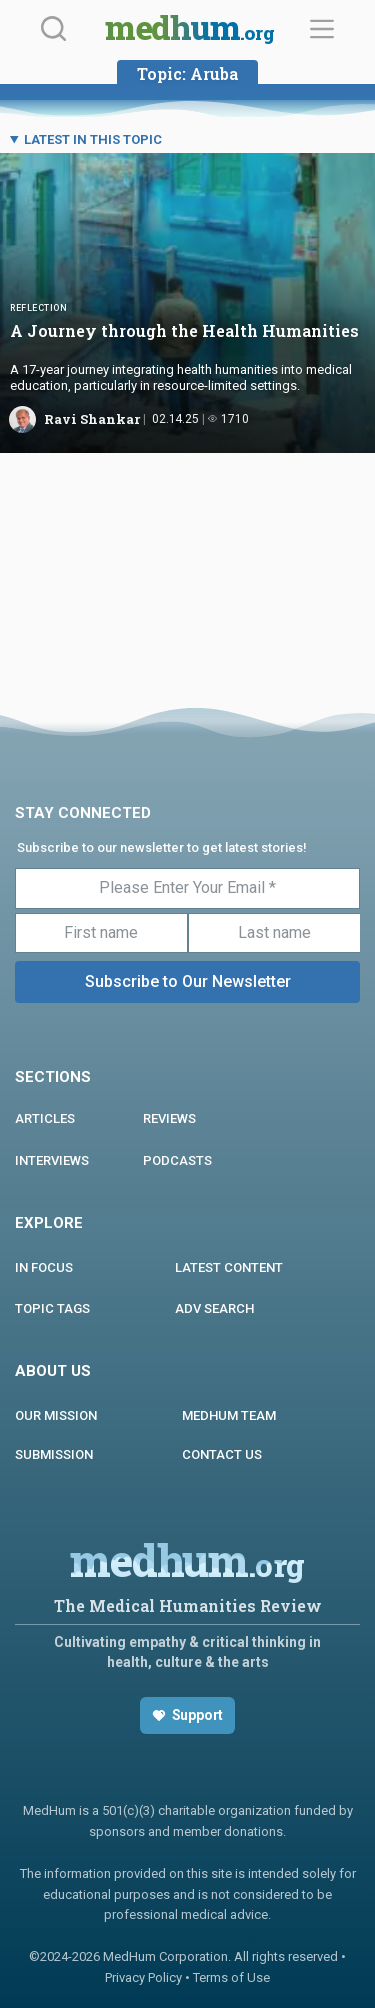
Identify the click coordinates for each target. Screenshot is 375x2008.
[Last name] (274, 933)
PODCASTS (177, 1160)
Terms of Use (231, 1977)
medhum (189, 30)
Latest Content (229, 1267)
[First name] (101, 933)
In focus (44, 1267)
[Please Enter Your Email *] (187, 888)
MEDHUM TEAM (229, 1415)
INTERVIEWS (52, 1160)
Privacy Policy (143, 1977)
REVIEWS (169, 1118)
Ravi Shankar (92, 419)
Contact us (222, 1454)
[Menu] (322, 29)
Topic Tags (52, 1308)
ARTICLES (45, 1118)
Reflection (38, 308)
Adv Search (214, 1308)
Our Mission (56, 1415)
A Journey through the (184, 330)
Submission (54, 1454)
